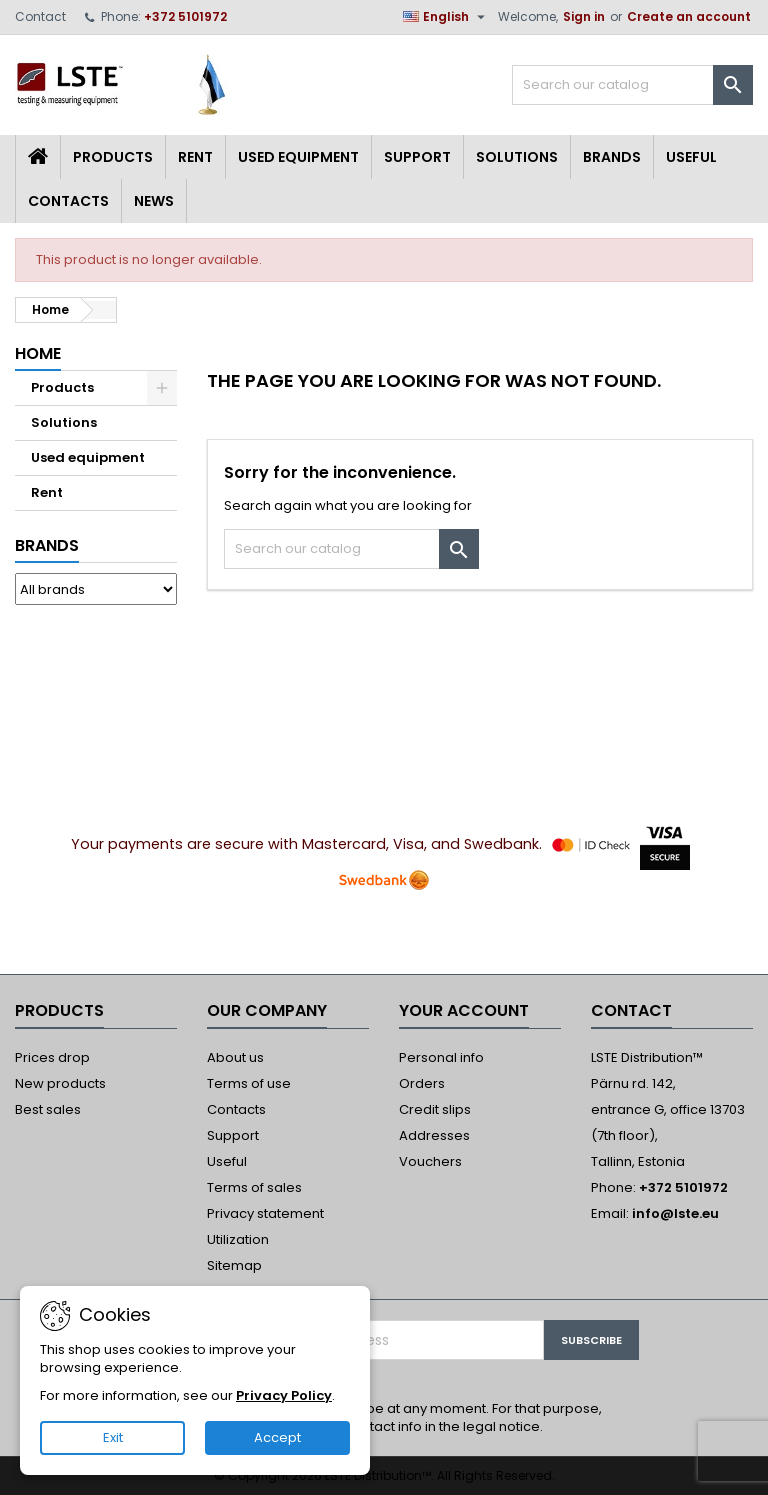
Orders (422, 1083)
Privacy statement (265, 1213)
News (154, 201)
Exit (113, 1437)
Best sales (48, 1109)
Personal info (441, 1057)
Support (417, 157)
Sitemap (234, 1265)
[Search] (632, 85)
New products (60, 1083)
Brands (612, 157)
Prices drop (52, 1057)
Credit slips (435, 1109)
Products (113, 157)
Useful (691, 157)
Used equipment (298, 157)
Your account (464, 1010)
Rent (195, 157)
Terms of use (249, 1083)
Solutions (517, 157)
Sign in (584, 16)
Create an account (689, 16)
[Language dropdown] (446, 17)
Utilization (238, 1239)
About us (235, 1057)
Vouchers (430, 1161)
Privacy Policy (284, 1395)
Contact (40, 16)
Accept (277, 1437)
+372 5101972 (185, 16)
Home (38, 353)
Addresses (434, 1135)
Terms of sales (254, 1187)
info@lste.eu (675, 1213)
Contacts (68, 201)
